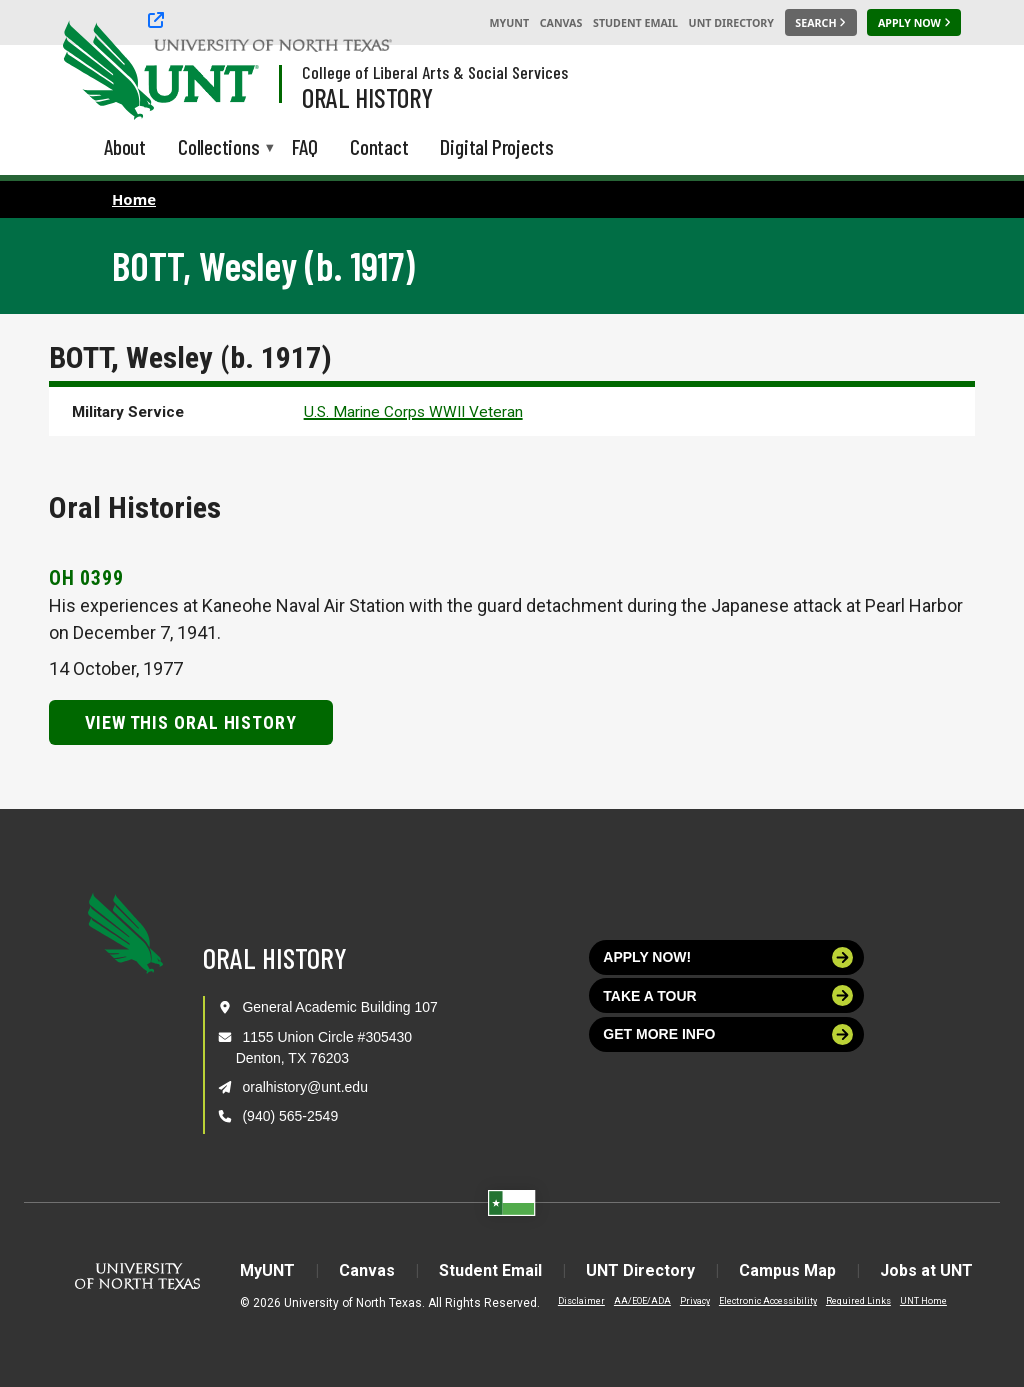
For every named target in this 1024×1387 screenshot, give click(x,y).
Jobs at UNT (926, 1270)
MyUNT (509, 23)
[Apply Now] (914, 23)
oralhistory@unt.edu (305, 1087)
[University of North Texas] (101, 68)
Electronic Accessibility (768, 1301)
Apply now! (728, 957)
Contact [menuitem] (379, 146)
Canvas (561, 23)
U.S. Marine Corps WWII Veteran (413, 412)
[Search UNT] (821, 23)
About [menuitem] (125, 146)
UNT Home (923, 1301)
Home (134, 199)
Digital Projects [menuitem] (497, 146)
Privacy (695, 1301)
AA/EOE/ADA (642, 1301)
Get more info (728, 1034)
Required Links (858, 1301)
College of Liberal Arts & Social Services (435, 72)
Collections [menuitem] (219, 148)
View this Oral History (191, 722)
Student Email (635, 23)
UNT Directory (731, 23)
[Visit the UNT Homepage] (228, 72)
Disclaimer (581, 1301)
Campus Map (787, 1270)
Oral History (367, 97)
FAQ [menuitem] (305, 146)
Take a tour (728, 995)
